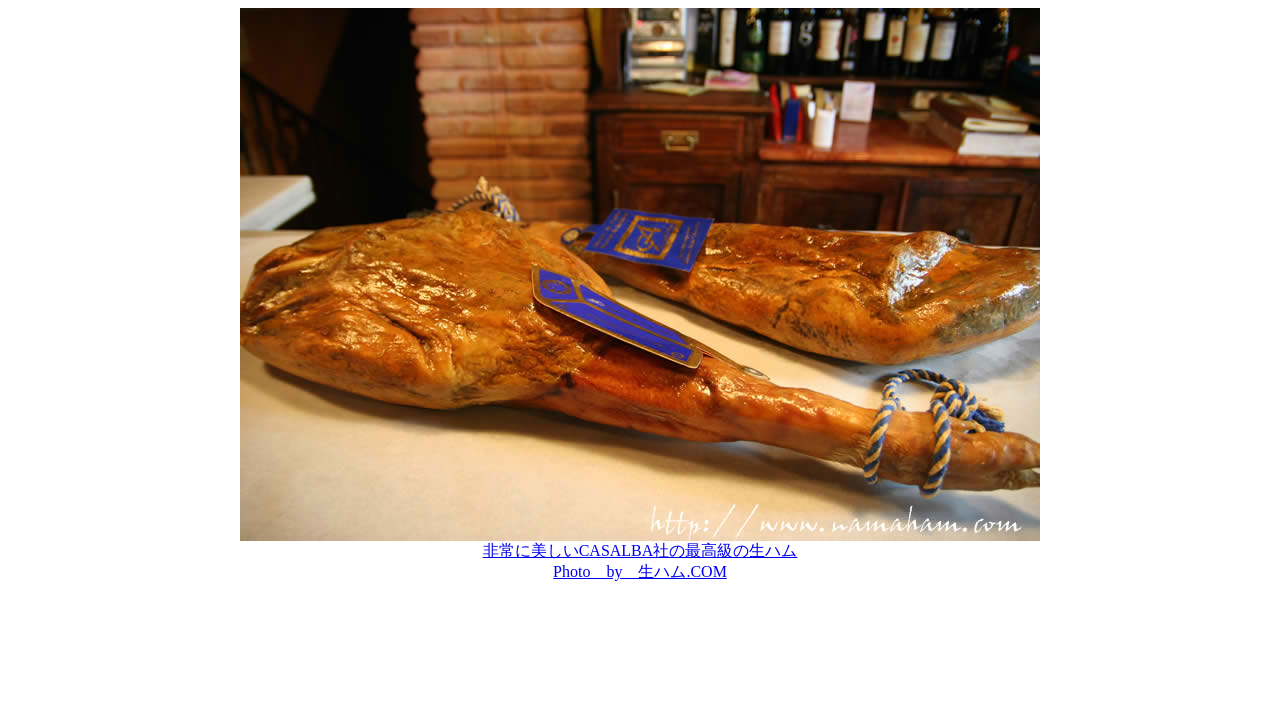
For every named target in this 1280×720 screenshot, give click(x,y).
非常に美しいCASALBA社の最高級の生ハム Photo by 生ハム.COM (640, 553)
